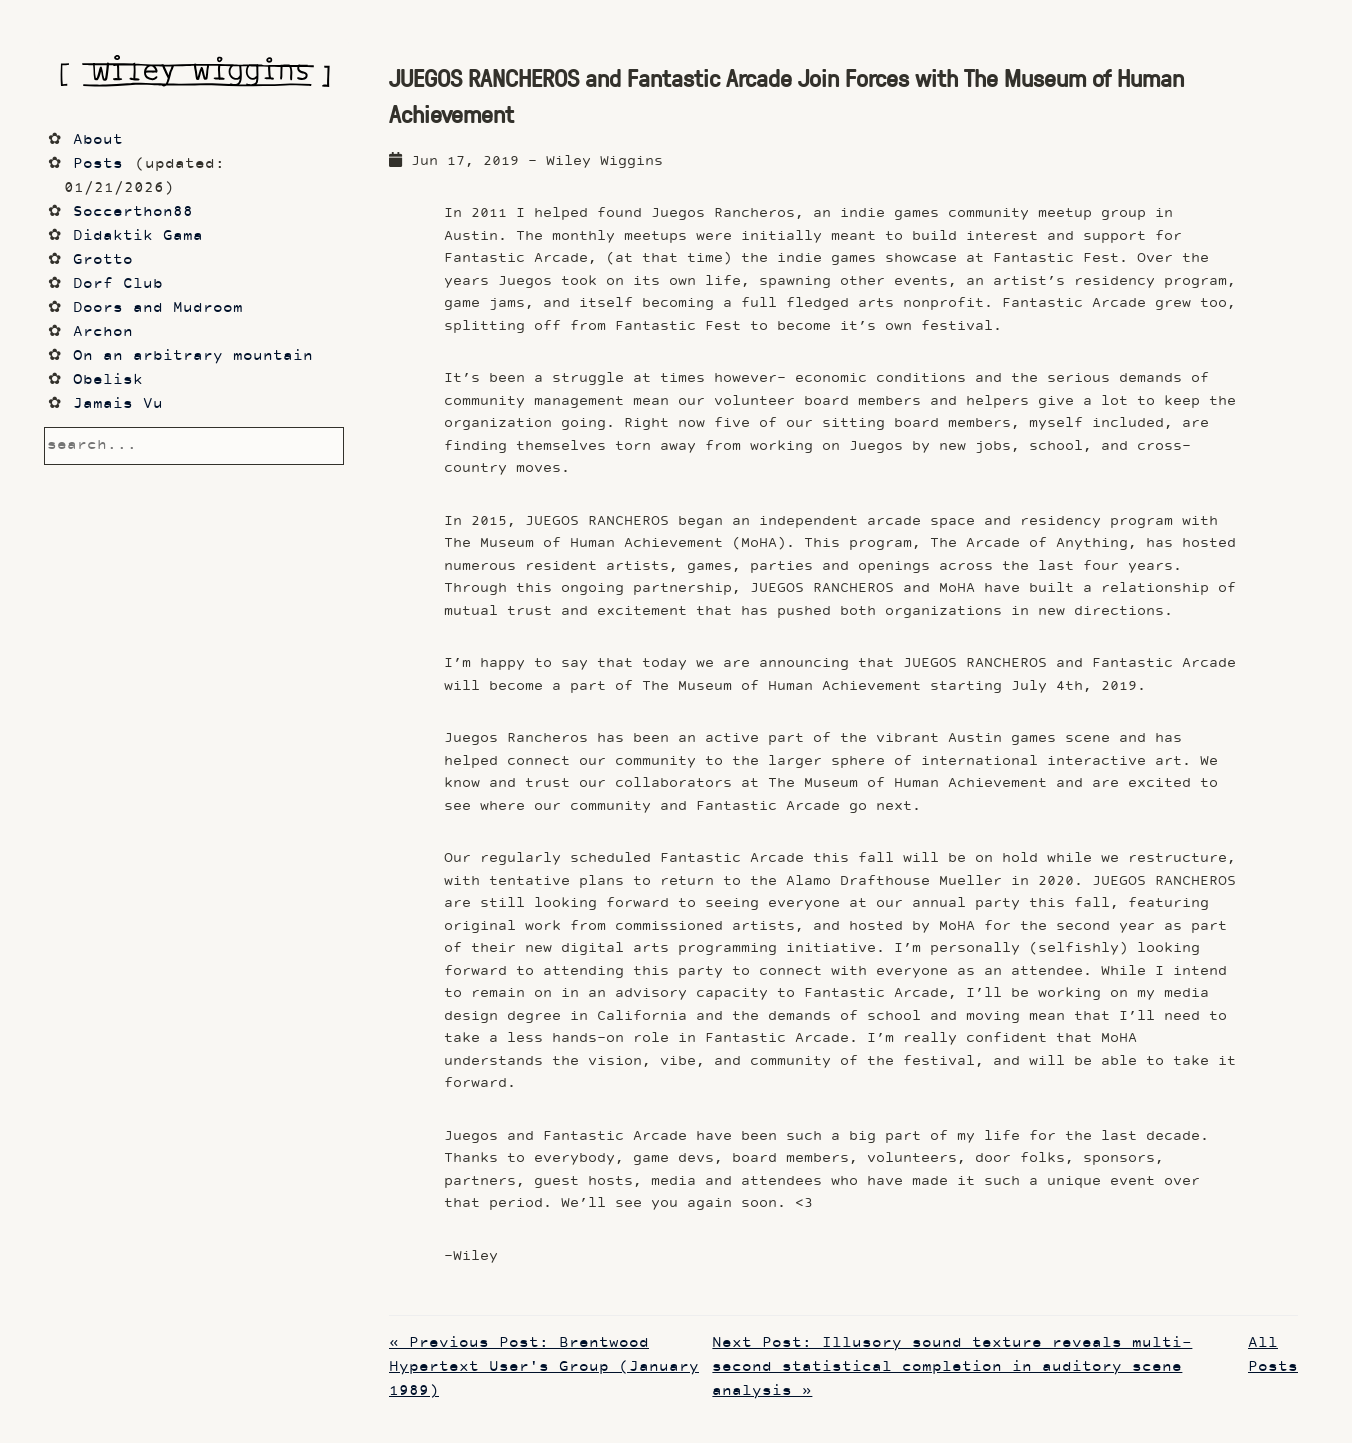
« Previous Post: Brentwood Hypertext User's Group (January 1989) (544, 1367)
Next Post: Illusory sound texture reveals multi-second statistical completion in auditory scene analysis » (952, 1367)
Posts (98, 164)
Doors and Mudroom (158, 308)
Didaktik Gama (138, 236)
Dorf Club (118, 284)
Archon (103, 332)
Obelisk (108, 380)
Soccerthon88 (133, 212)
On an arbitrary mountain (193, 356)
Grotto (103, 260)
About (98, 140)
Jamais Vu (118, 404)
